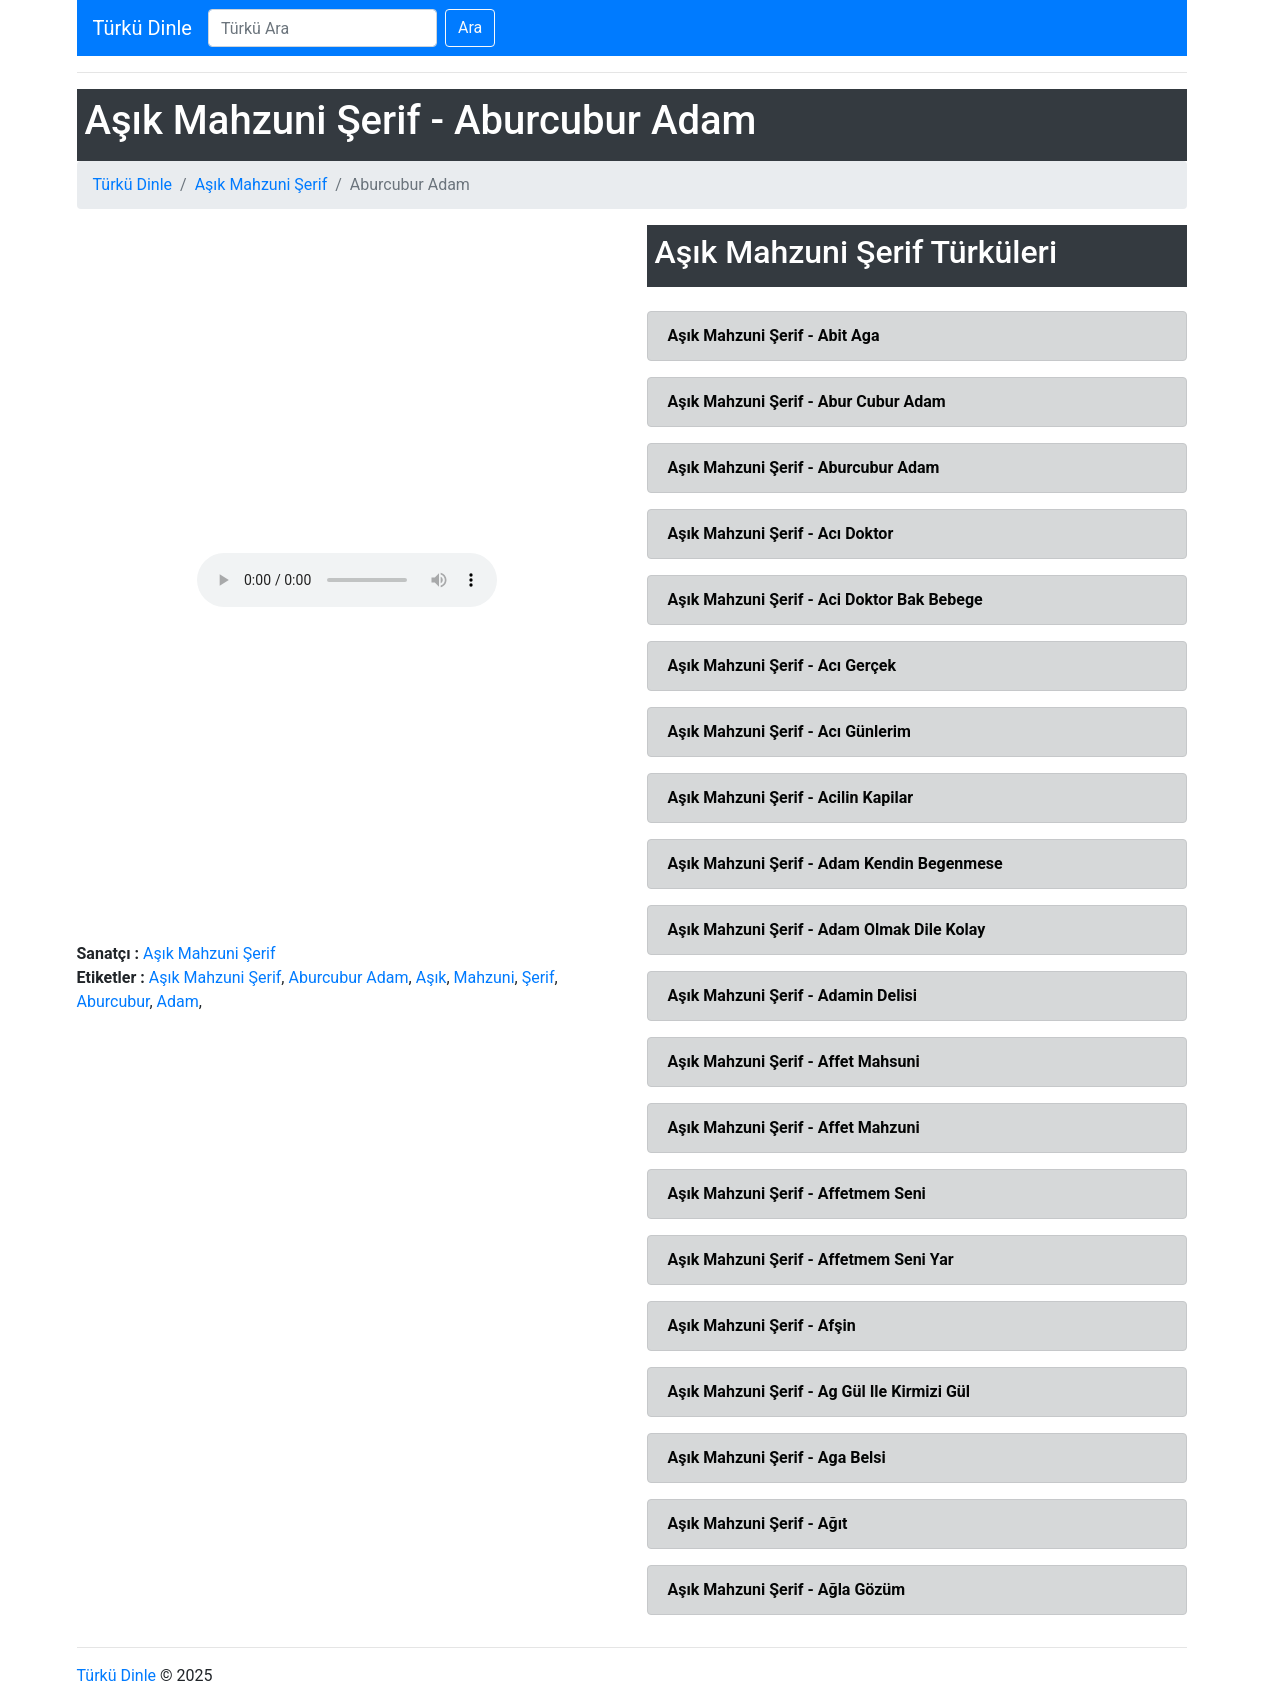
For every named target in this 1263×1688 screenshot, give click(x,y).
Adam (178, 1001)
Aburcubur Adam (348, 977)
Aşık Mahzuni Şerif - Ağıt (758, 1523)
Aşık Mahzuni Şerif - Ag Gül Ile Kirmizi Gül (819, 1391)
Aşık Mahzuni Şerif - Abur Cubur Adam (807, 401)
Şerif (538, 977)
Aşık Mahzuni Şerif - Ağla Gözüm (787, 1589)
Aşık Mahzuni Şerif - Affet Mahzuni (794, 1127)
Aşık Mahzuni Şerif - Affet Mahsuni (794, 1061)
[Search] (322, 28)
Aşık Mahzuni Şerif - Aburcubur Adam (804, 467)
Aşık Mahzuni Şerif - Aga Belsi (777, 1457)
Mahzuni (484, 977)
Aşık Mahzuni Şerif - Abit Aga (774, 335)
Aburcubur (113, 1001)
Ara (470, 27)
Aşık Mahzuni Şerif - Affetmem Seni (797, 1193)
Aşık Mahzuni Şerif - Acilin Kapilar (791, 797)
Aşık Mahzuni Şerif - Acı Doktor (781, 533)
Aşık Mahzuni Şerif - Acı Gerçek (782, 665)
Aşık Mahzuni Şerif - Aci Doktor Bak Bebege (825, 599)
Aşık (431, 977)
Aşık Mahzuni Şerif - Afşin (762, 1325)
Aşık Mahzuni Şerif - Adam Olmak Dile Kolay (827, 929)
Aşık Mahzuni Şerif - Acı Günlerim (789, 731)
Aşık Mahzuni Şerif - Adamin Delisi (793, 995)
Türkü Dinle (142, 28)
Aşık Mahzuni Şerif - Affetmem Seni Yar (811, 1259)
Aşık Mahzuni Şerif (261, 184)
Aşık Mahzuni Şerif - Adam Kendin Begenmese (835, 863)
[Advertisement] (347, 389)
